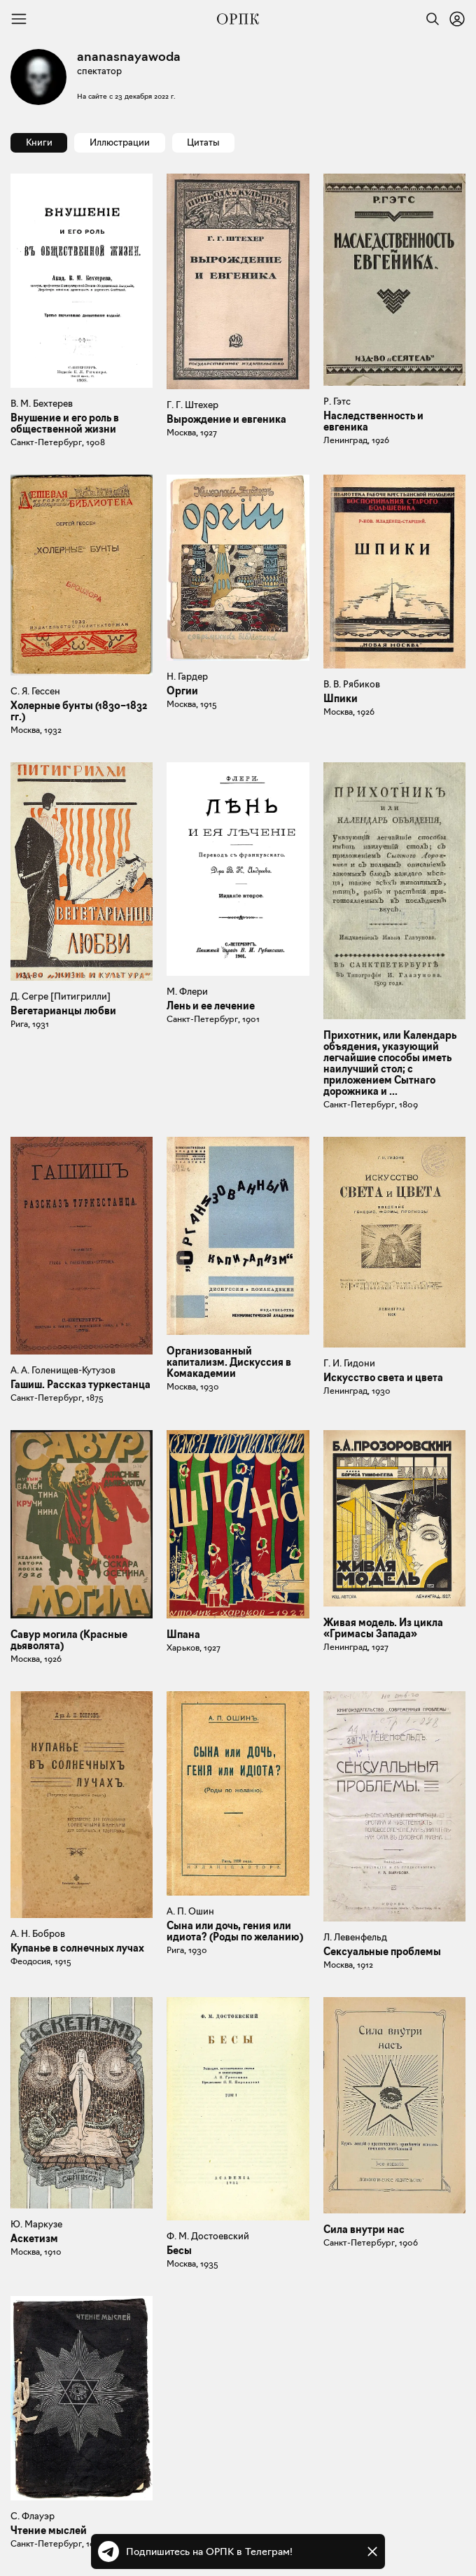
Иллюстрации (120, 142)
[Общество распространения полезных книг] (238, 19)
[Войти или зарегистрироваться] (457, 18)
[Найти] (429, 19)
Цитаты (203, 142)
